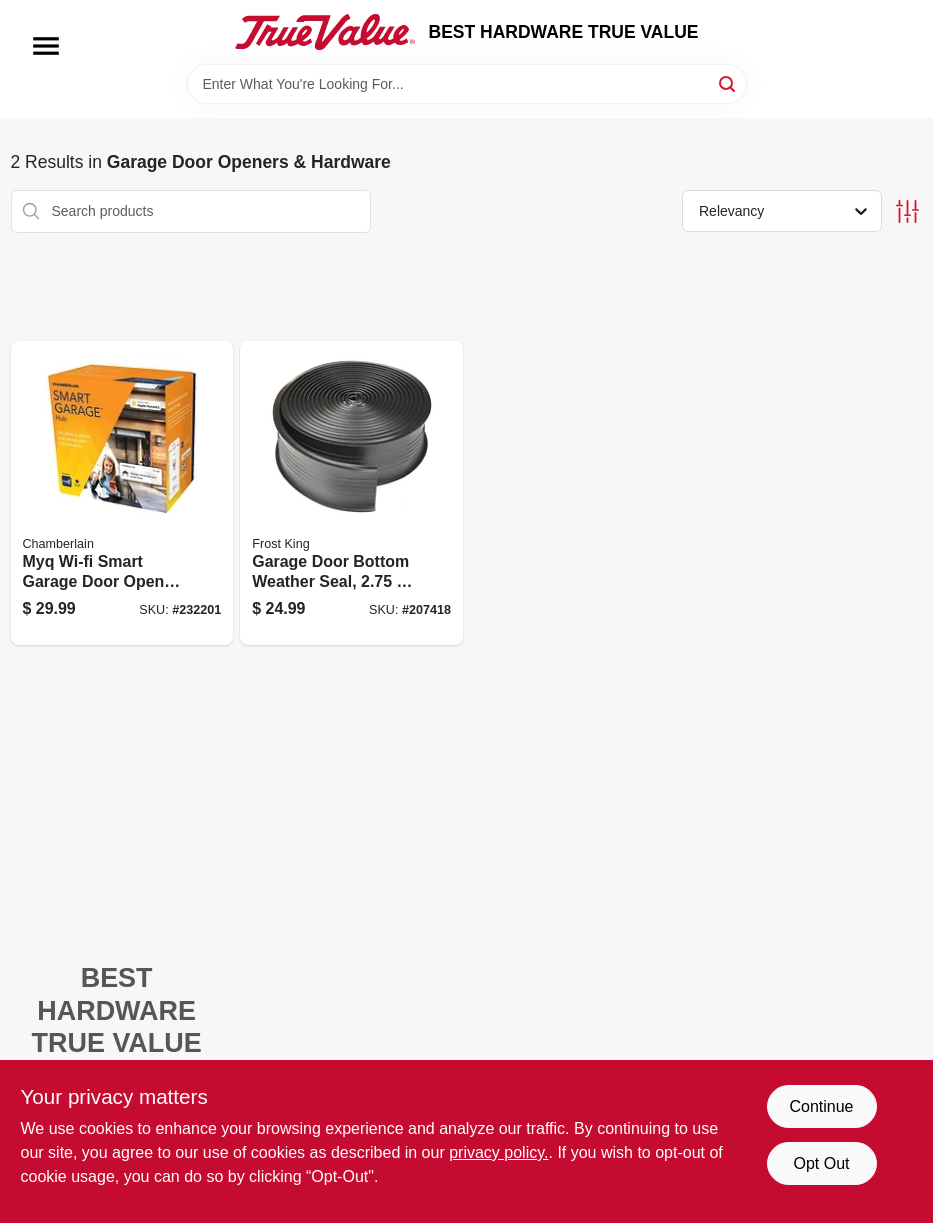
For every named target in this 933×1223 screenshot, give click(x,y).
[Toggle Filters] (907, 211)
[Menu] (46, 46)
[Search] (728, 82)
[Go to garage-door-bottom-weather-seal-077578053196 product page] (351, 493)
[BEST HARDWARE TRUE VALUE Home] (325, 32)
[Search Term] (467, 84)
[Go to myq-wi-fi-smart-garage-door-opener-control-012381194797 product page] (122, 493)
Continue (821, 1106)
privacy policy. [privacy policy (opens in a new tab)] (498, 1152)
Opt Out (821, 1163)
